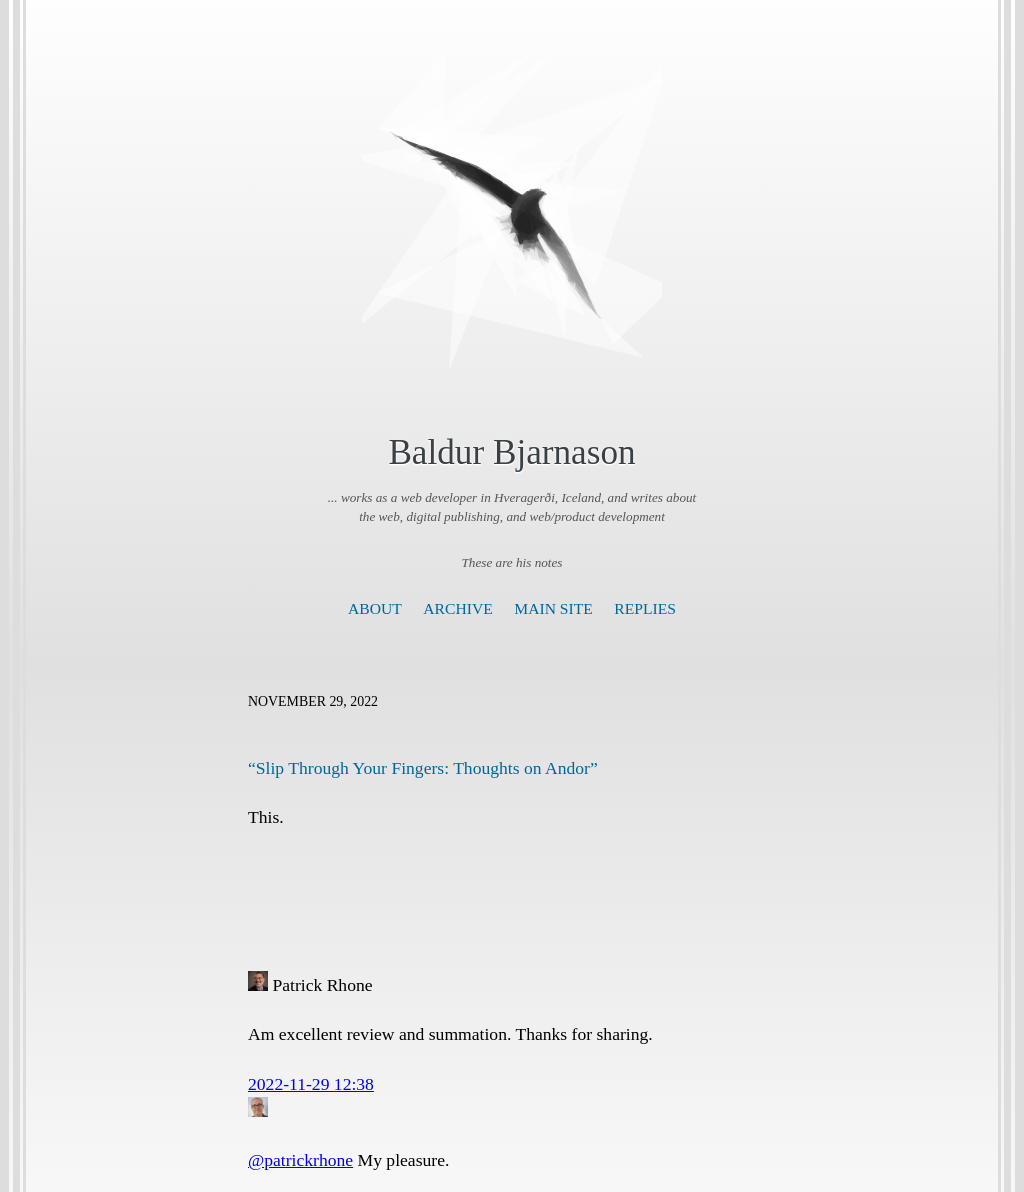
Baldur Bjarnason (511, 452)
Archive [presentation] (457, 608)
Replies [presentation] (645, 608)
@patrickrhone (300, 1160)
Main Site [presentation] (553, 608)
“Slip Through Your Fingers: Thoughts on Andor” (423, 768)
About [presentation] (375, 608)
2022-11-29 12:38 (311, 1084)
